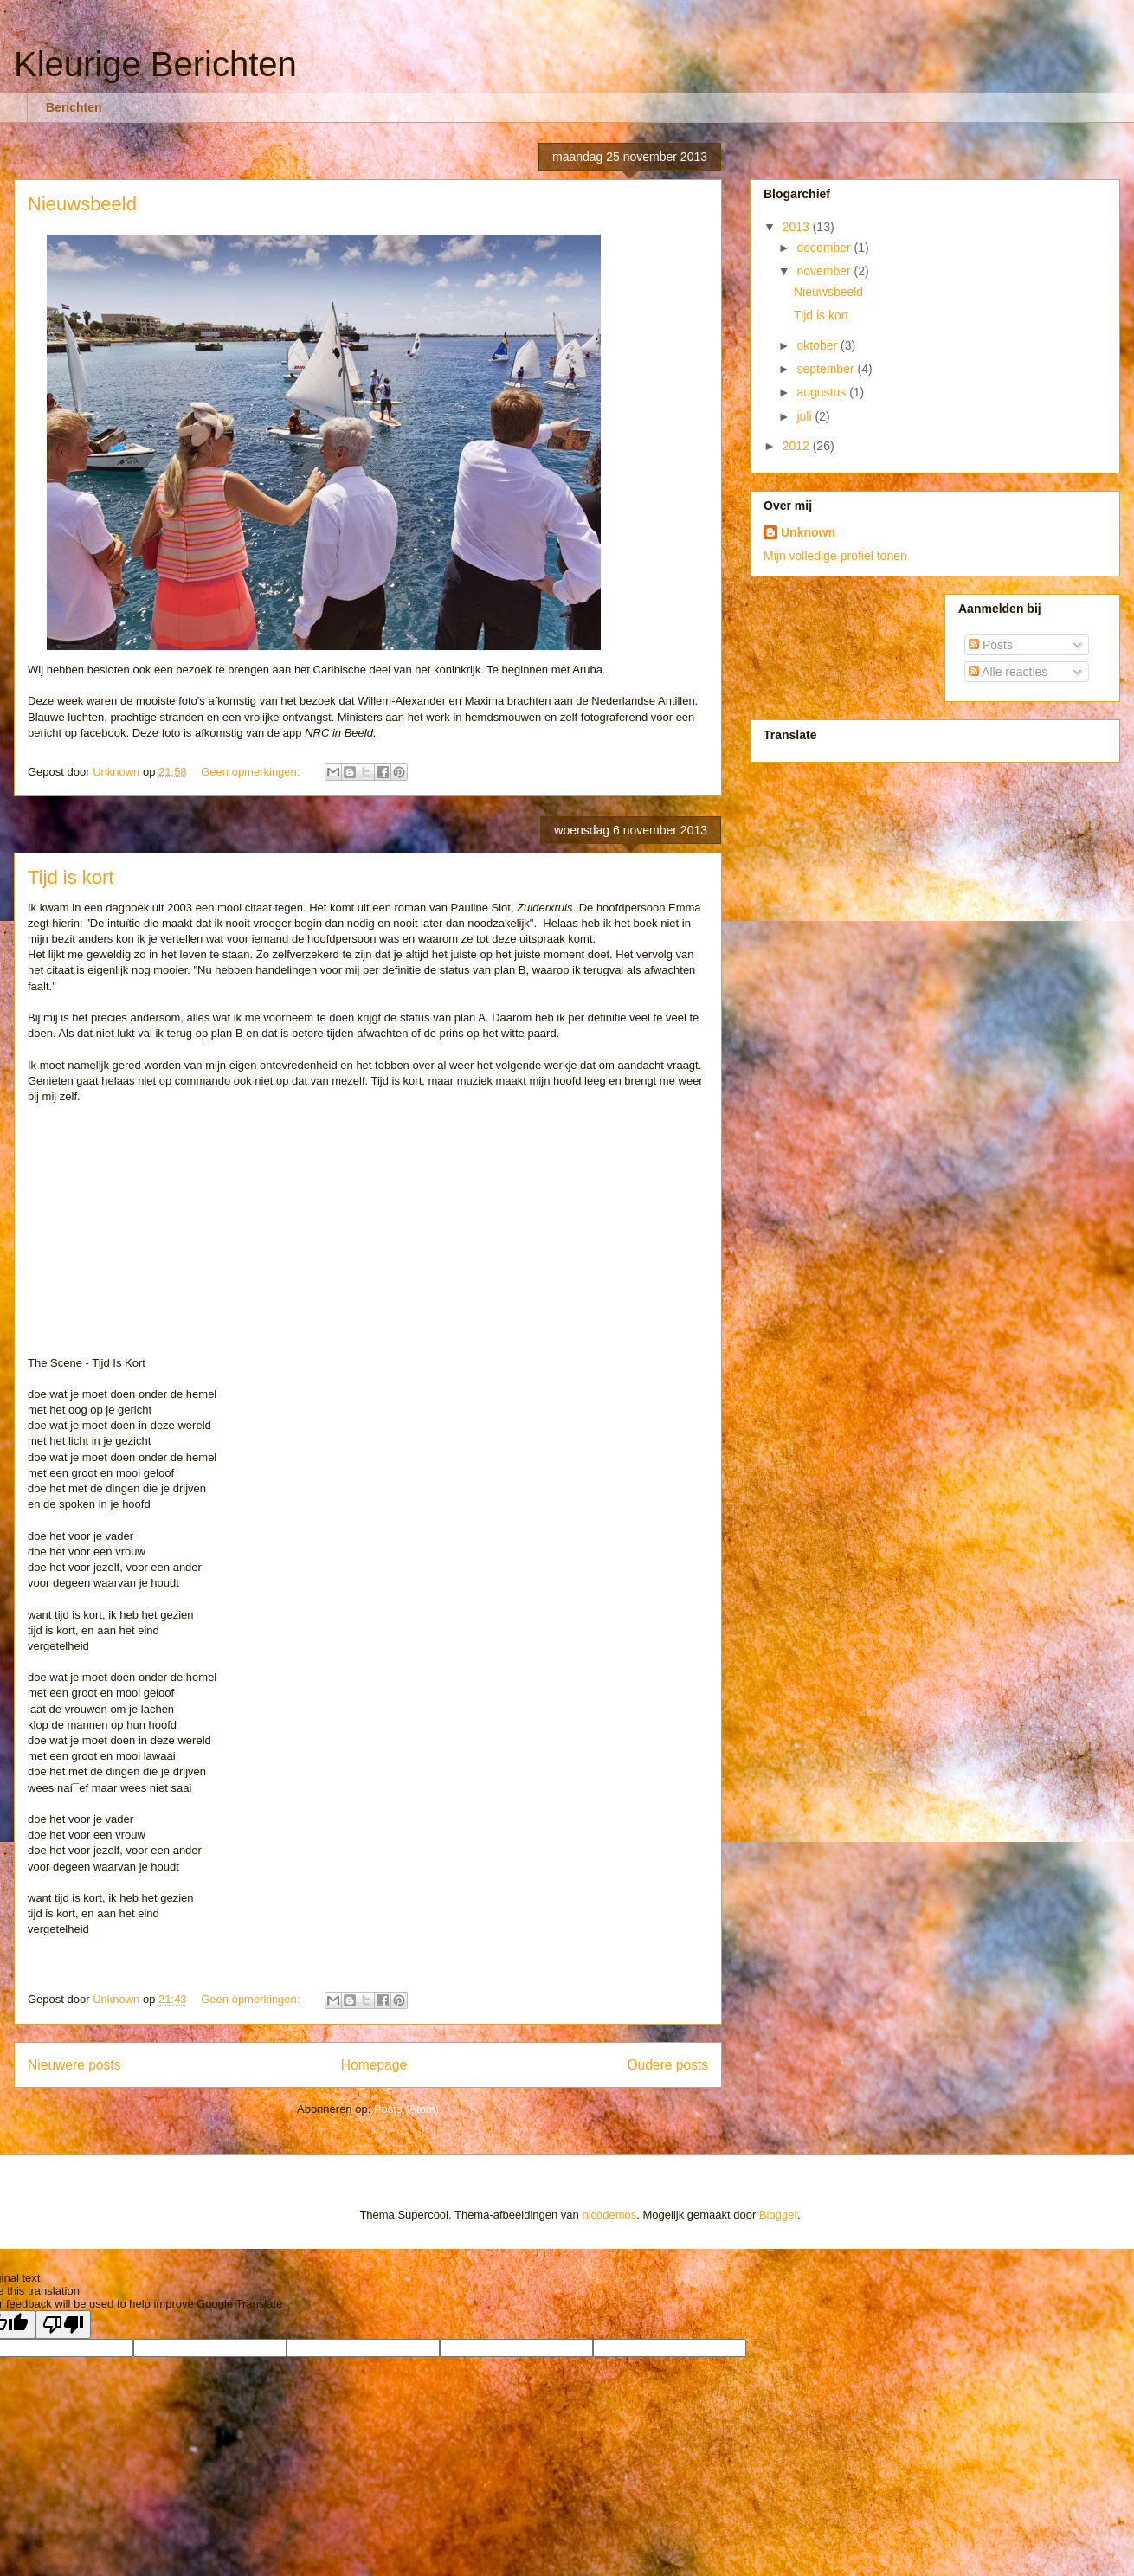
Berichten (74, 107)
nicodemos (609, 2214)
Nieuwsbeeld (82, 204)
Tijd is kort (70, 877)
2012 (798, 446)
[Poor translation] (63, 2324)
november (825, 271)
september (826, 369)
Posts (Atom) (406, 2109)
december (825, 247)
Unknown (808, 532)
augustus (822, 392)
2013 (798, 227)
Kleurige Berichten (155, 64)
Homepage (374, 2065)
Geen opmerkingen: (252, 771)
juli (805, 416)
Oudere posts (667, 2065)
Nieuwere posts (74, 2065)
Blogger (778, 2214)
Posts (991, 645)
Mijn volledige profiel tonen (835, 556)
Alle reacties (1008, 672)
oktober (818, 345)
